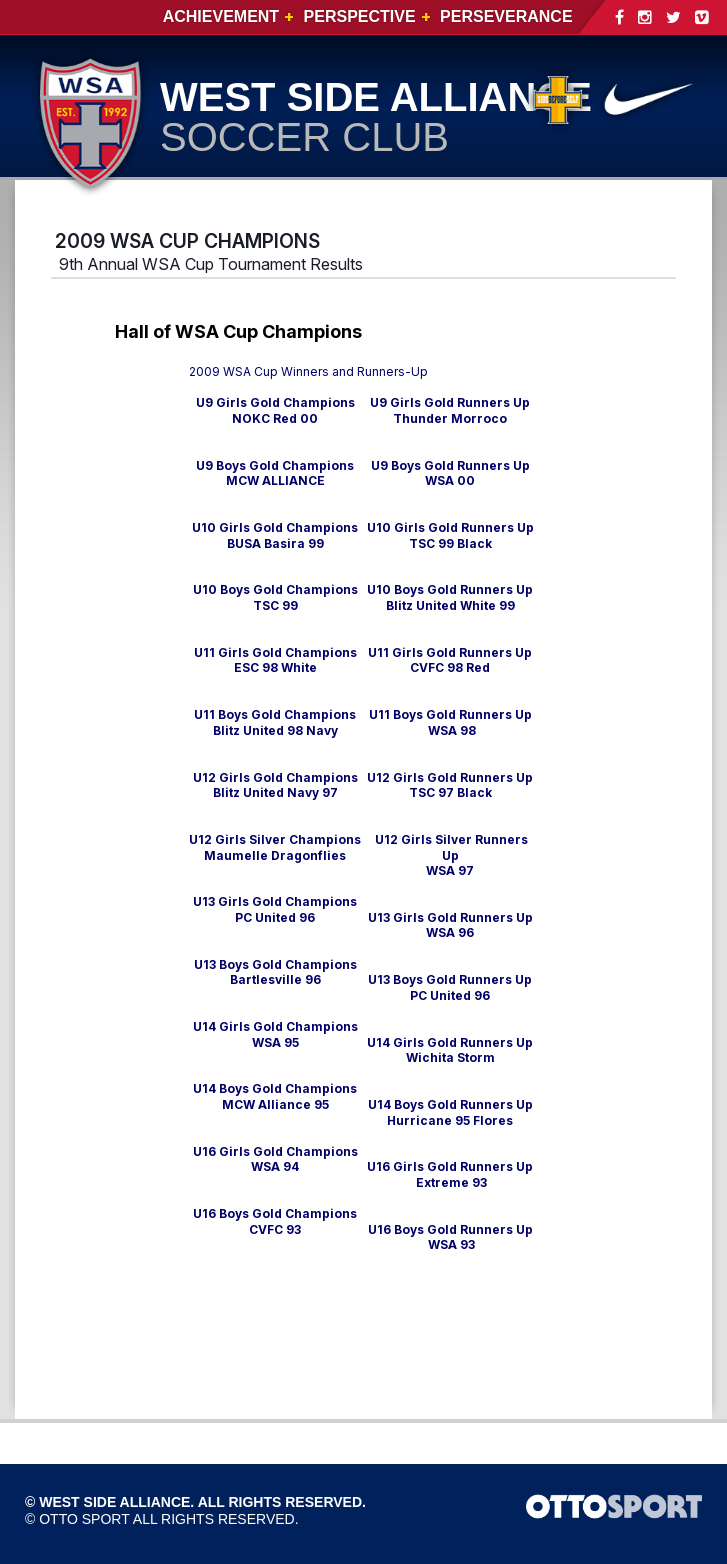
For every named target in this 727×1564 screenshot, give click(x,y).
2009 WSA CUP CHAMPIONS (187, 241)
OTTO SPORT (84, 1519)
